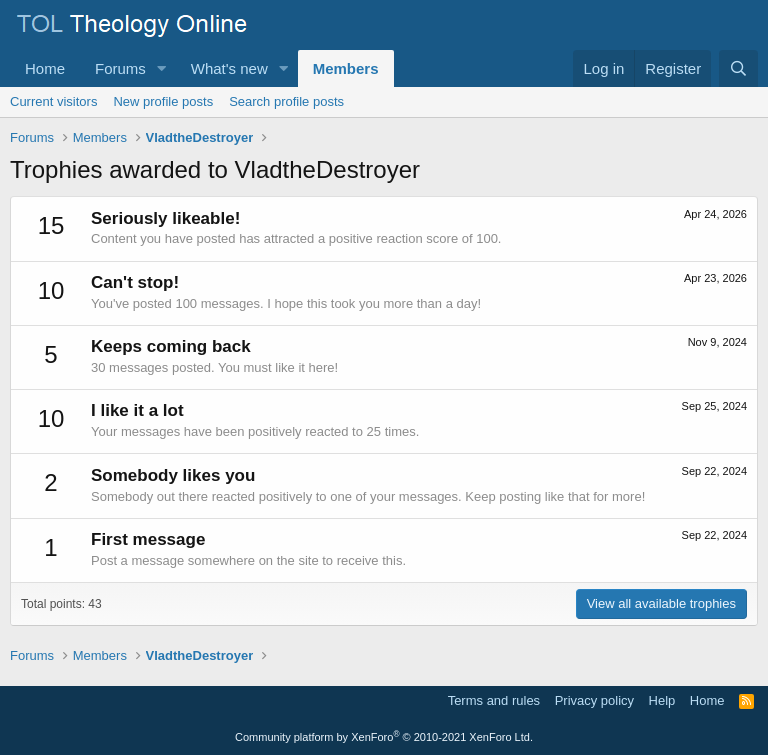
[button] (162, 68)
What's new (229, 68)
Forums (120, 68)
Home (45, 68)
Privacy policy (594, 700)
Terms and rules (494, 700)
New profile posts (163, 101)
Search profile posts (286, 101)
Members (346, 68)
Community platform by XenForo (384, 737)
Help (662, 700)
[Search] (738, 68)
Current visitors (53, 101)
